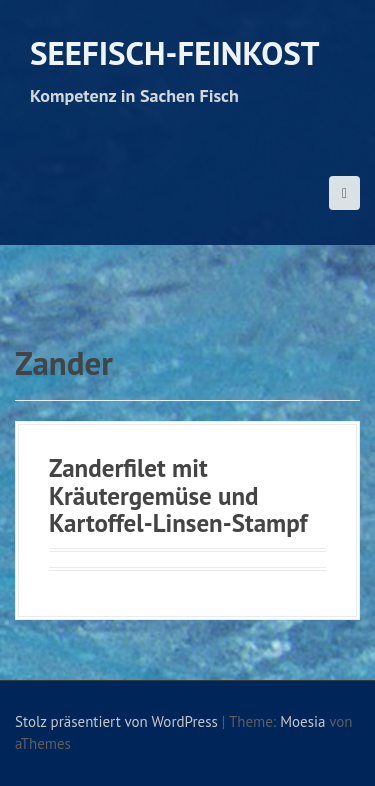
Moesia (302, 721)
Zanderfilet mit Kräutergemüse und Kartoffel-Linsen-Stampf (178, 495)
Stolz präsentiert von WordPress (116, 721)
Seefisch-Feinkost (174, 52)
